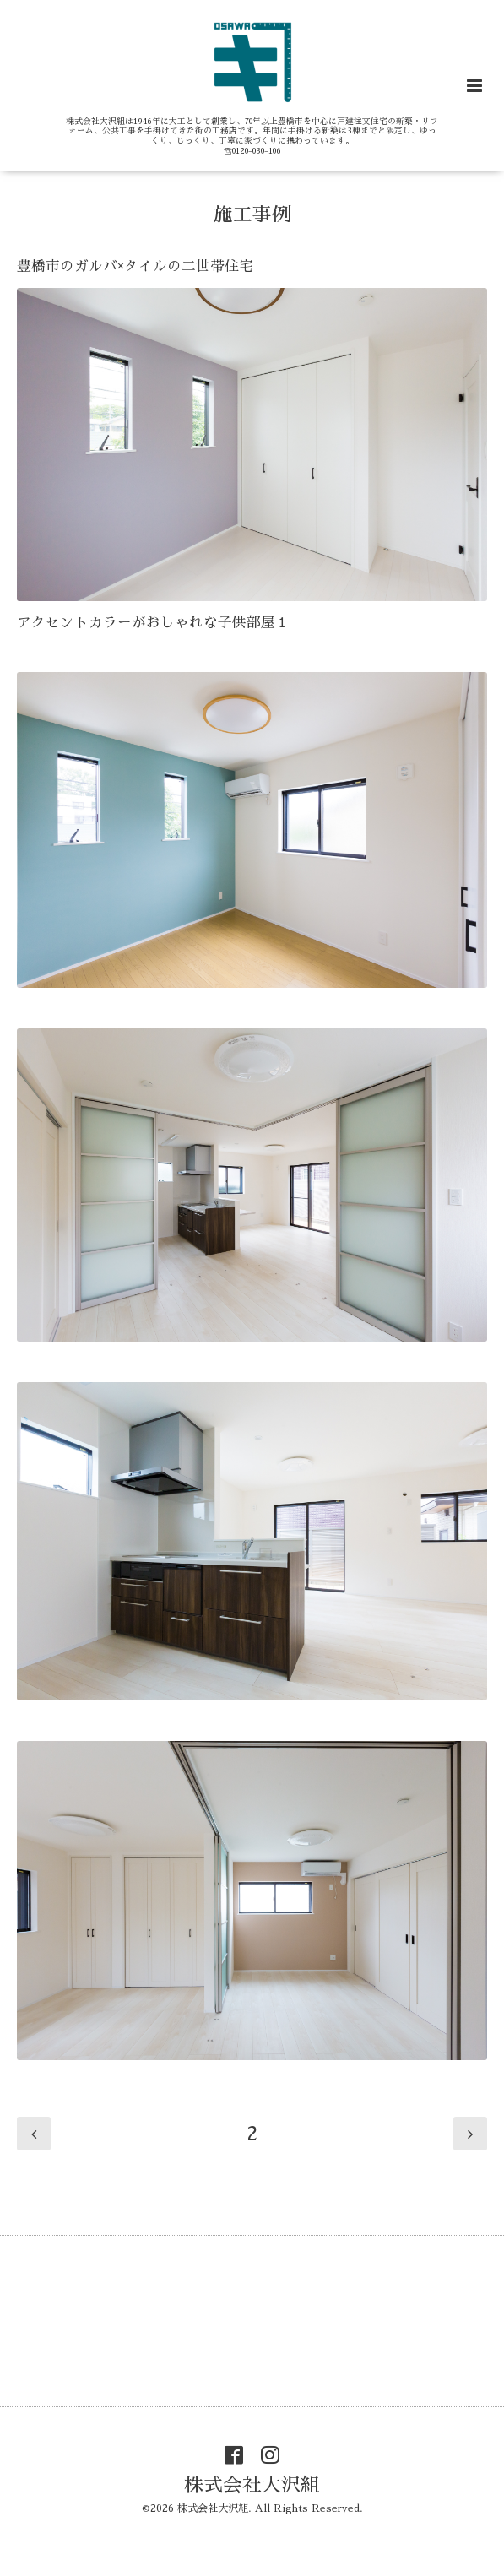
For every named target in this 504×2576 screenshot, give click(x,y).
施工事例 (252, 214)
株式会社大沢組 (252, 2485)
